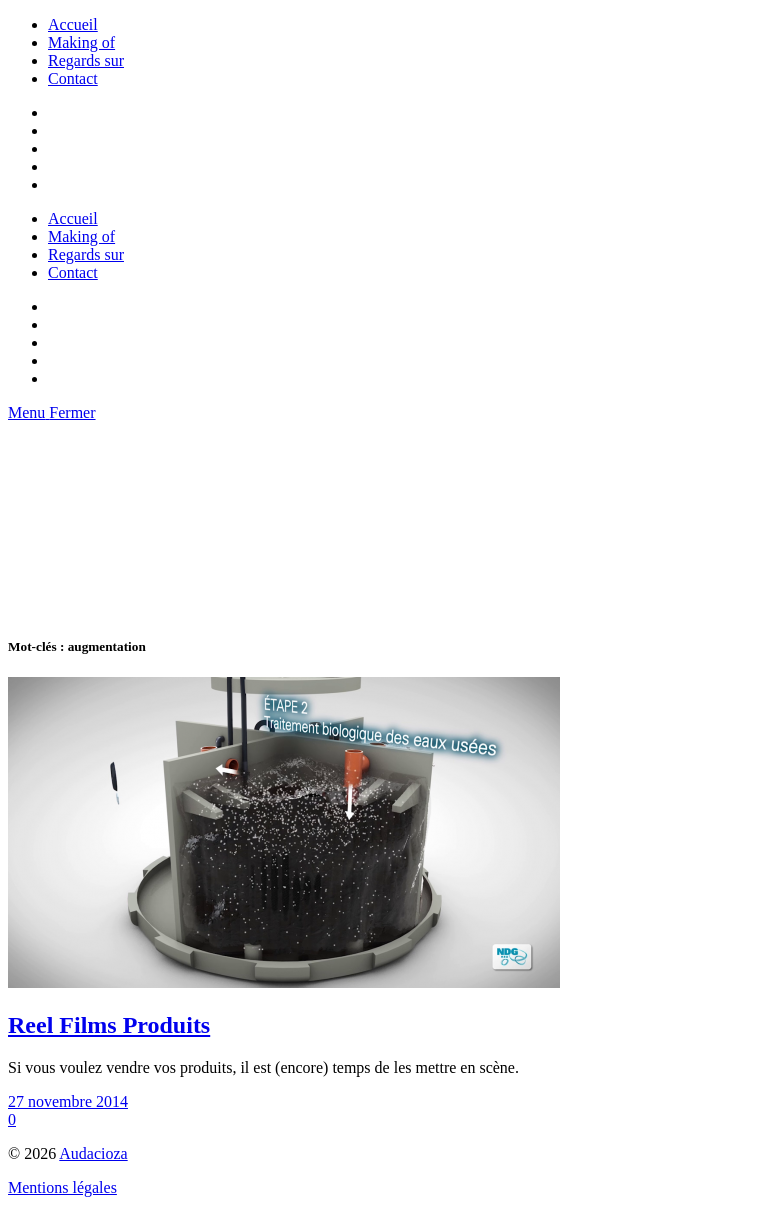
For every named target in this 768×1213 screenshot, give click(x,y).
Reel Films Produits (109, 1025)
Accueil (73, 24)
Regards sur (86, 60)
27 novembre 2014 (68, 1101)
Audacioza (93, 1153)
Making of (81, 42)
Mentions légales (62, 1187)
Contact (73, 78)
